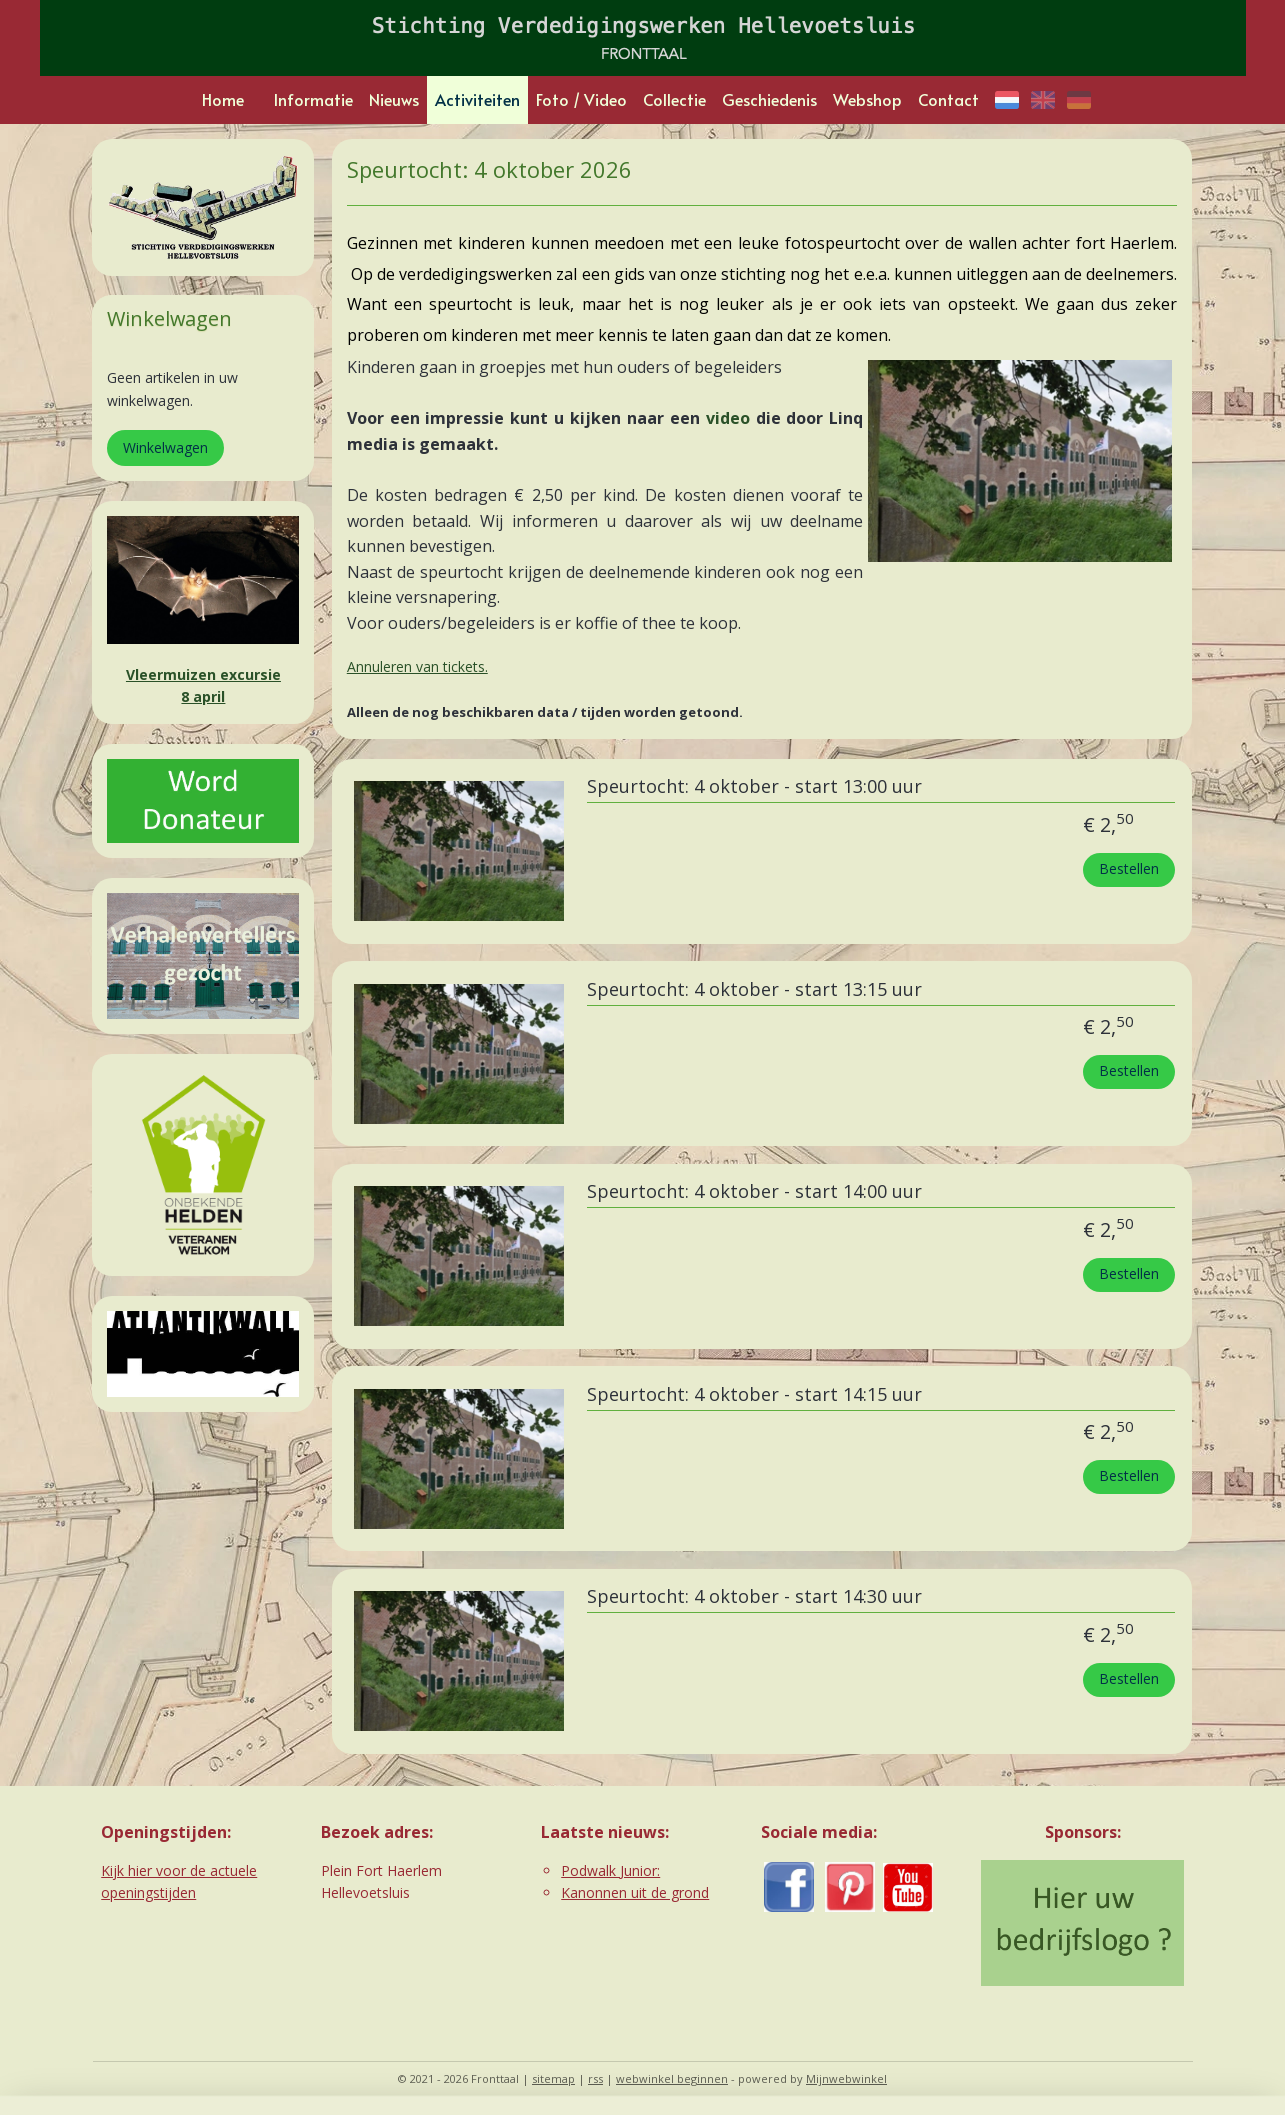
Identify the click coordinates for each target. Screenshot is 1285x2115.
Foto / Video (581, 99)
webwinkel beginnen (672, 2078)
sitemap (553, 2078)
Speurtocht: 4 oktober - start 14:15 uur (754, 1395)
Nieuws (394, 99)
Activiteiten (477, 99)
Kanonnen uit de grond (635, 1892)
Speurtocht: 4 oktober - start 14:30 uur (754, 1597)
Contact (948, 99)
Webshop (867, 99)
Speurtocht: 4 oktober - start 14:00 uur (754, 1192)
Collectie (674, 99)
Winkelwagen (165, 447)
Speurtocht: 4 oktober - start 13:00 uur (754, 787)
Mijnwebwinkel (846, 2078)
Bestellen (1129, 868)
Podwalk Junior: (610, 1870)
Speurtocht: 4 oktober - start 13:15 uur (754, 990)
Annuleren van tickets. (417, 666)
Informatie (313, 99)
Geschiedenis (769, 99)
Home (223, 99)
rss (595, 2078)
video (728, 418)
